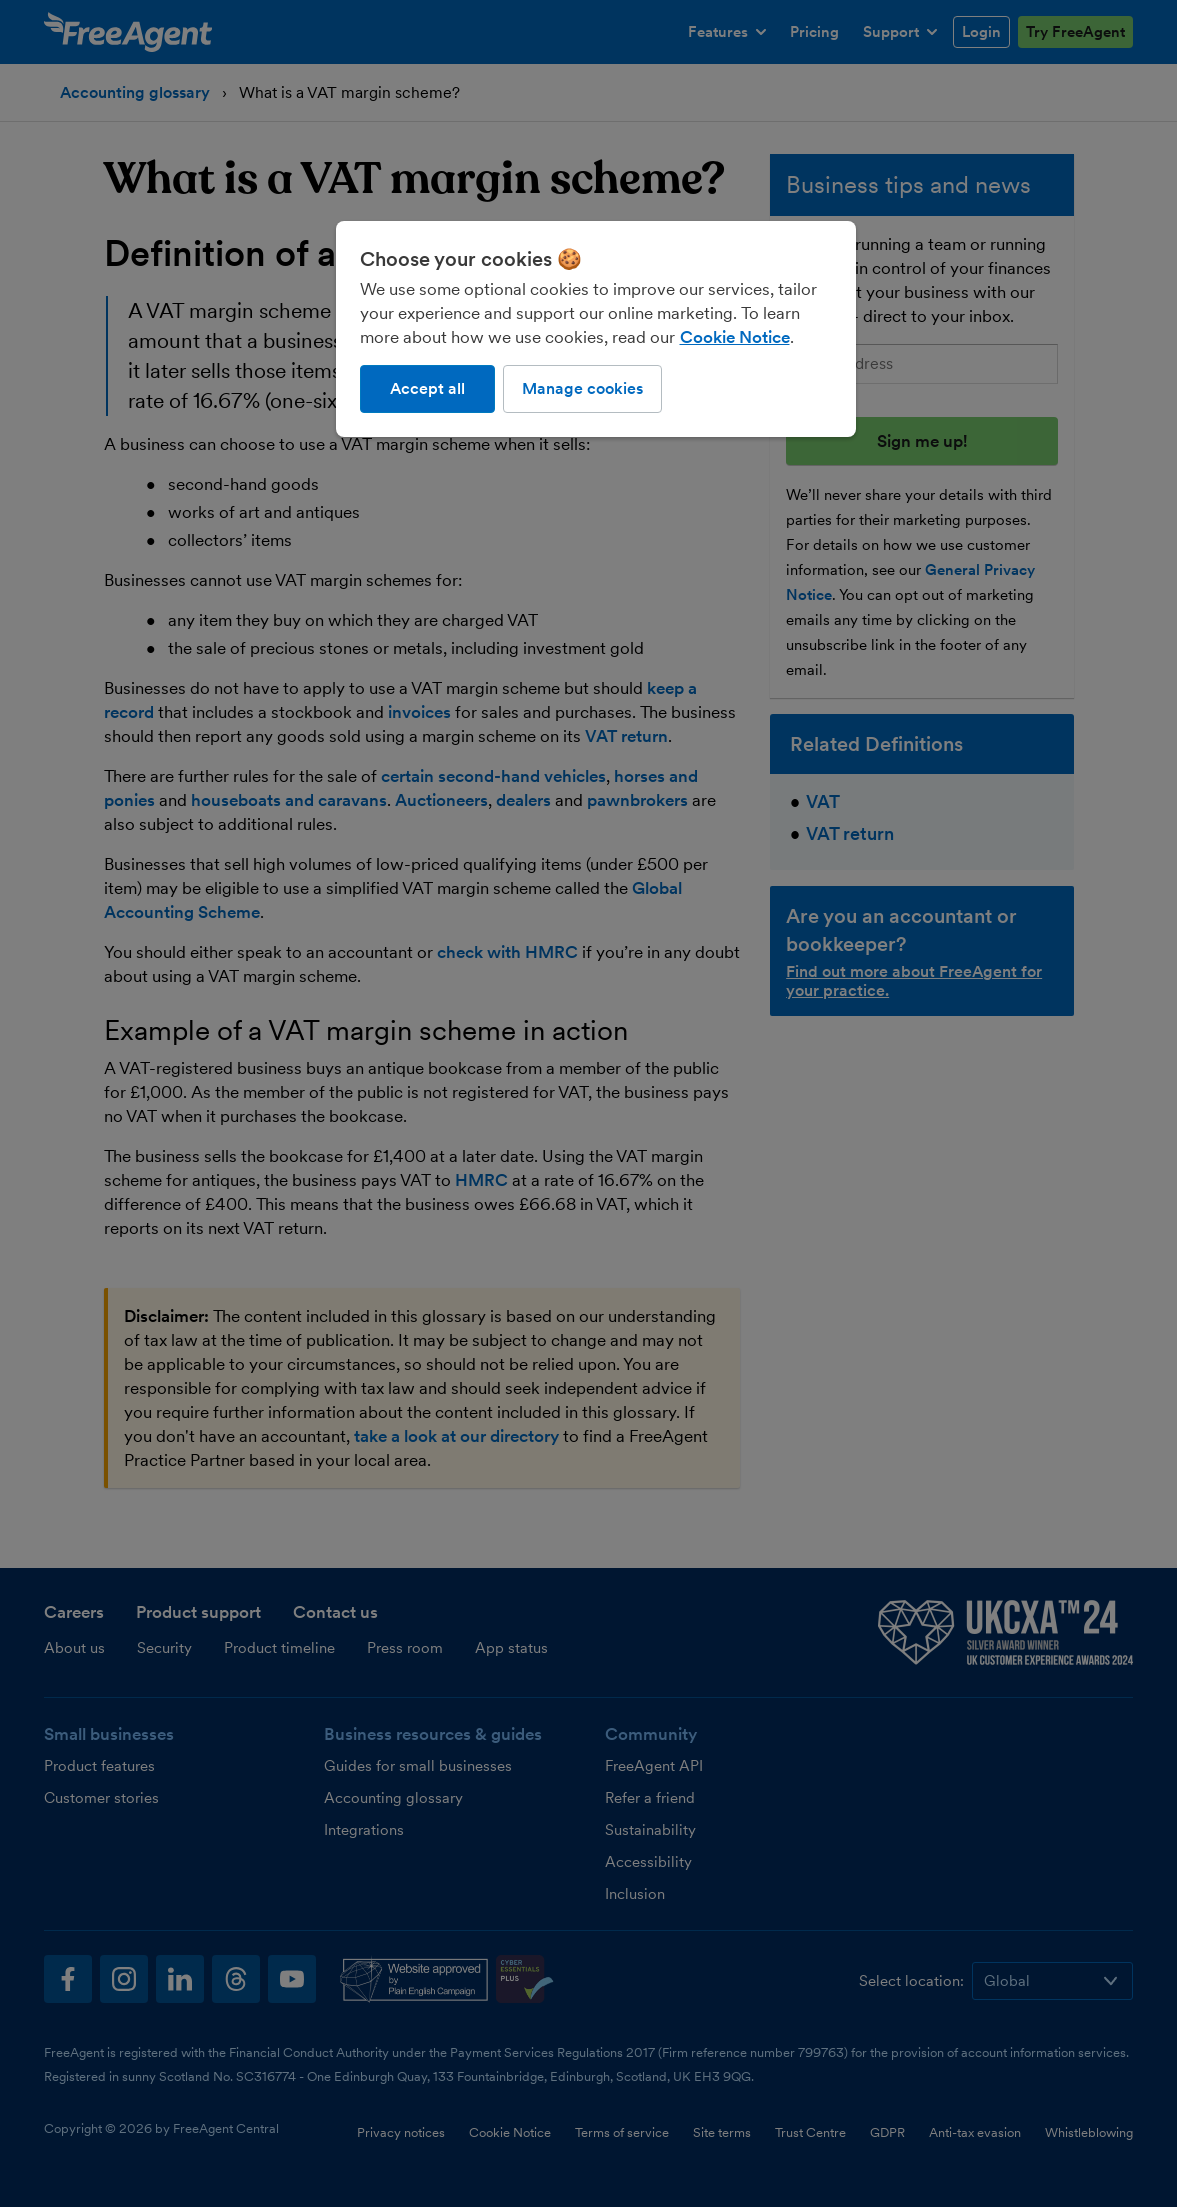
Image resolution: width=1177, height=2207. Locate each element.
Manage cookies (582, 388)
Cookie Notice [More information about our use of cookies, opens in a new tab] (735, 337)
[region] (596, 329)
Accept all (427, 388)
